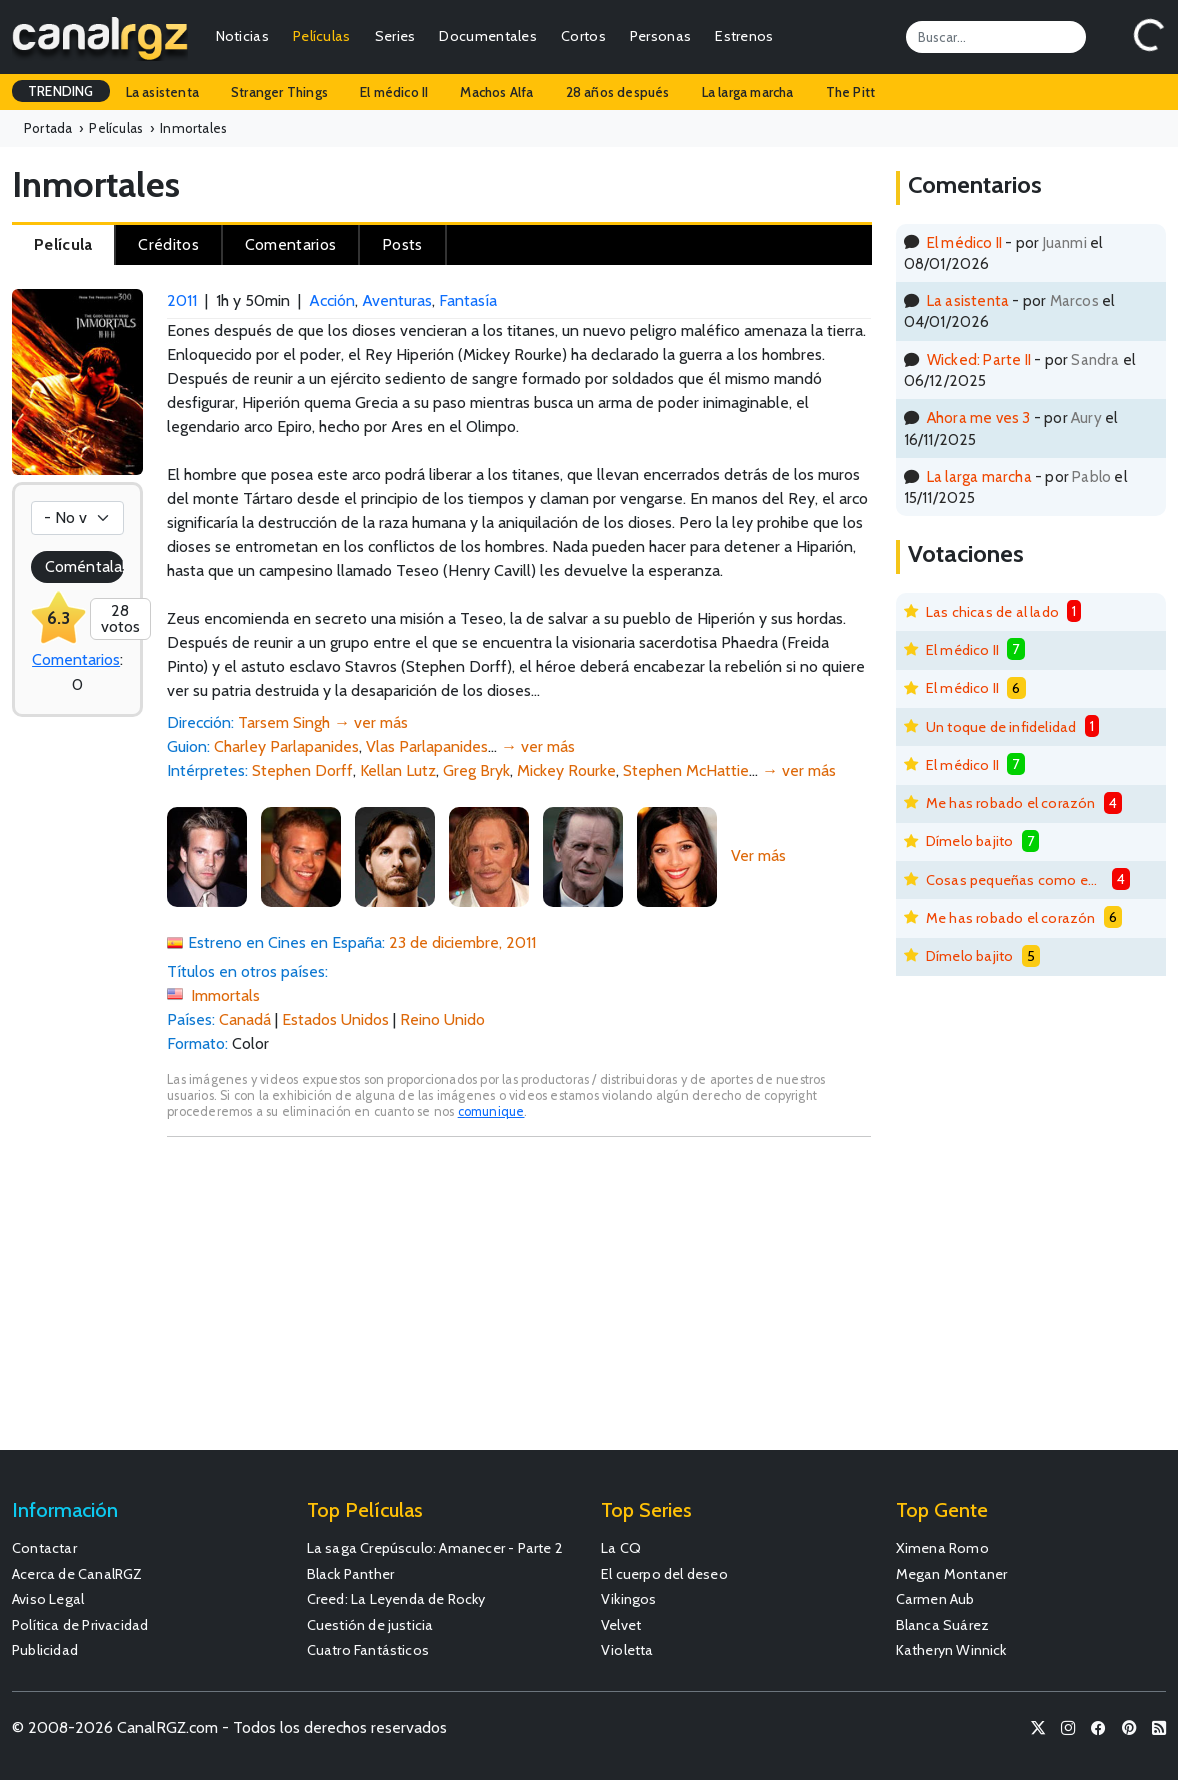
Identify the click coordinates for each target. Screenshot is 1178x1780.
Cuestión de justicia (370, 1625)
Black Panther (351, 1574)
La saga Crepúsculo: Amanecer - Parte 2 (435, 1548)
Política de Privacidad (80, 1625)
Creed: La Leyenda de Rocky (396, 1599)
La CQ (621, 1548)
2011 (182, 300)
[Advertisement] (519, 1303)
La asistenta (162, 92)
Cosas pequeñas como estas (1015, 880)
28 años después (618, 92)
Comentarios (76, 659)
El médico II (394, 92)
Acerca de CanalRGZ (77, 1574)
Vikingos (629, 1599)
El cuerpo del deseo (664, 1574)
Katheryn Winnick (951, 1650)
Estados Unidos (335, 1019)
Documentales (488, 36)
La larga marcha (748, 92)
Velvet (621, 1625)
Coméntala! (84, 566)
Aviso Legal (48, 1599)
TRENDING (61, 91)
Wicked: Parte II (979, 359)
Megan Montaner (952, 1574)
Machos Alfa (496, 92)
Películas (322, 36)
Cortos (583, 36)
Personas (660, 36)
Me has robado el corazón (1011, 803)
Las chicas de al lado (992, 612)
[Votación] (77, 518)
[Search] (996, 37)
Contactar (44, 1548)
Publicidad (45, 1650)
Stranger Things (279, 92)
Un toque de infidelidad (1001, 727)
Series (395, 36)
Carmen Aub (935, 1599)
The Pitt (851, 92)
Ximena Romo (942, 1548)
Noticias (242, 36)
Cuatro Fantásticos (368, 1650)
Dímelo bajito (970, 841)
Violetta (627, 1650)
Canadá (245, 1019)
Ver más (758, 855)
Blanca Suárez (943, 1625)
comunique (491, 1111)
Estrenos (744, 36)
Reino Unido (442, 1019)
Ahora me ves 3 (979, 417)
